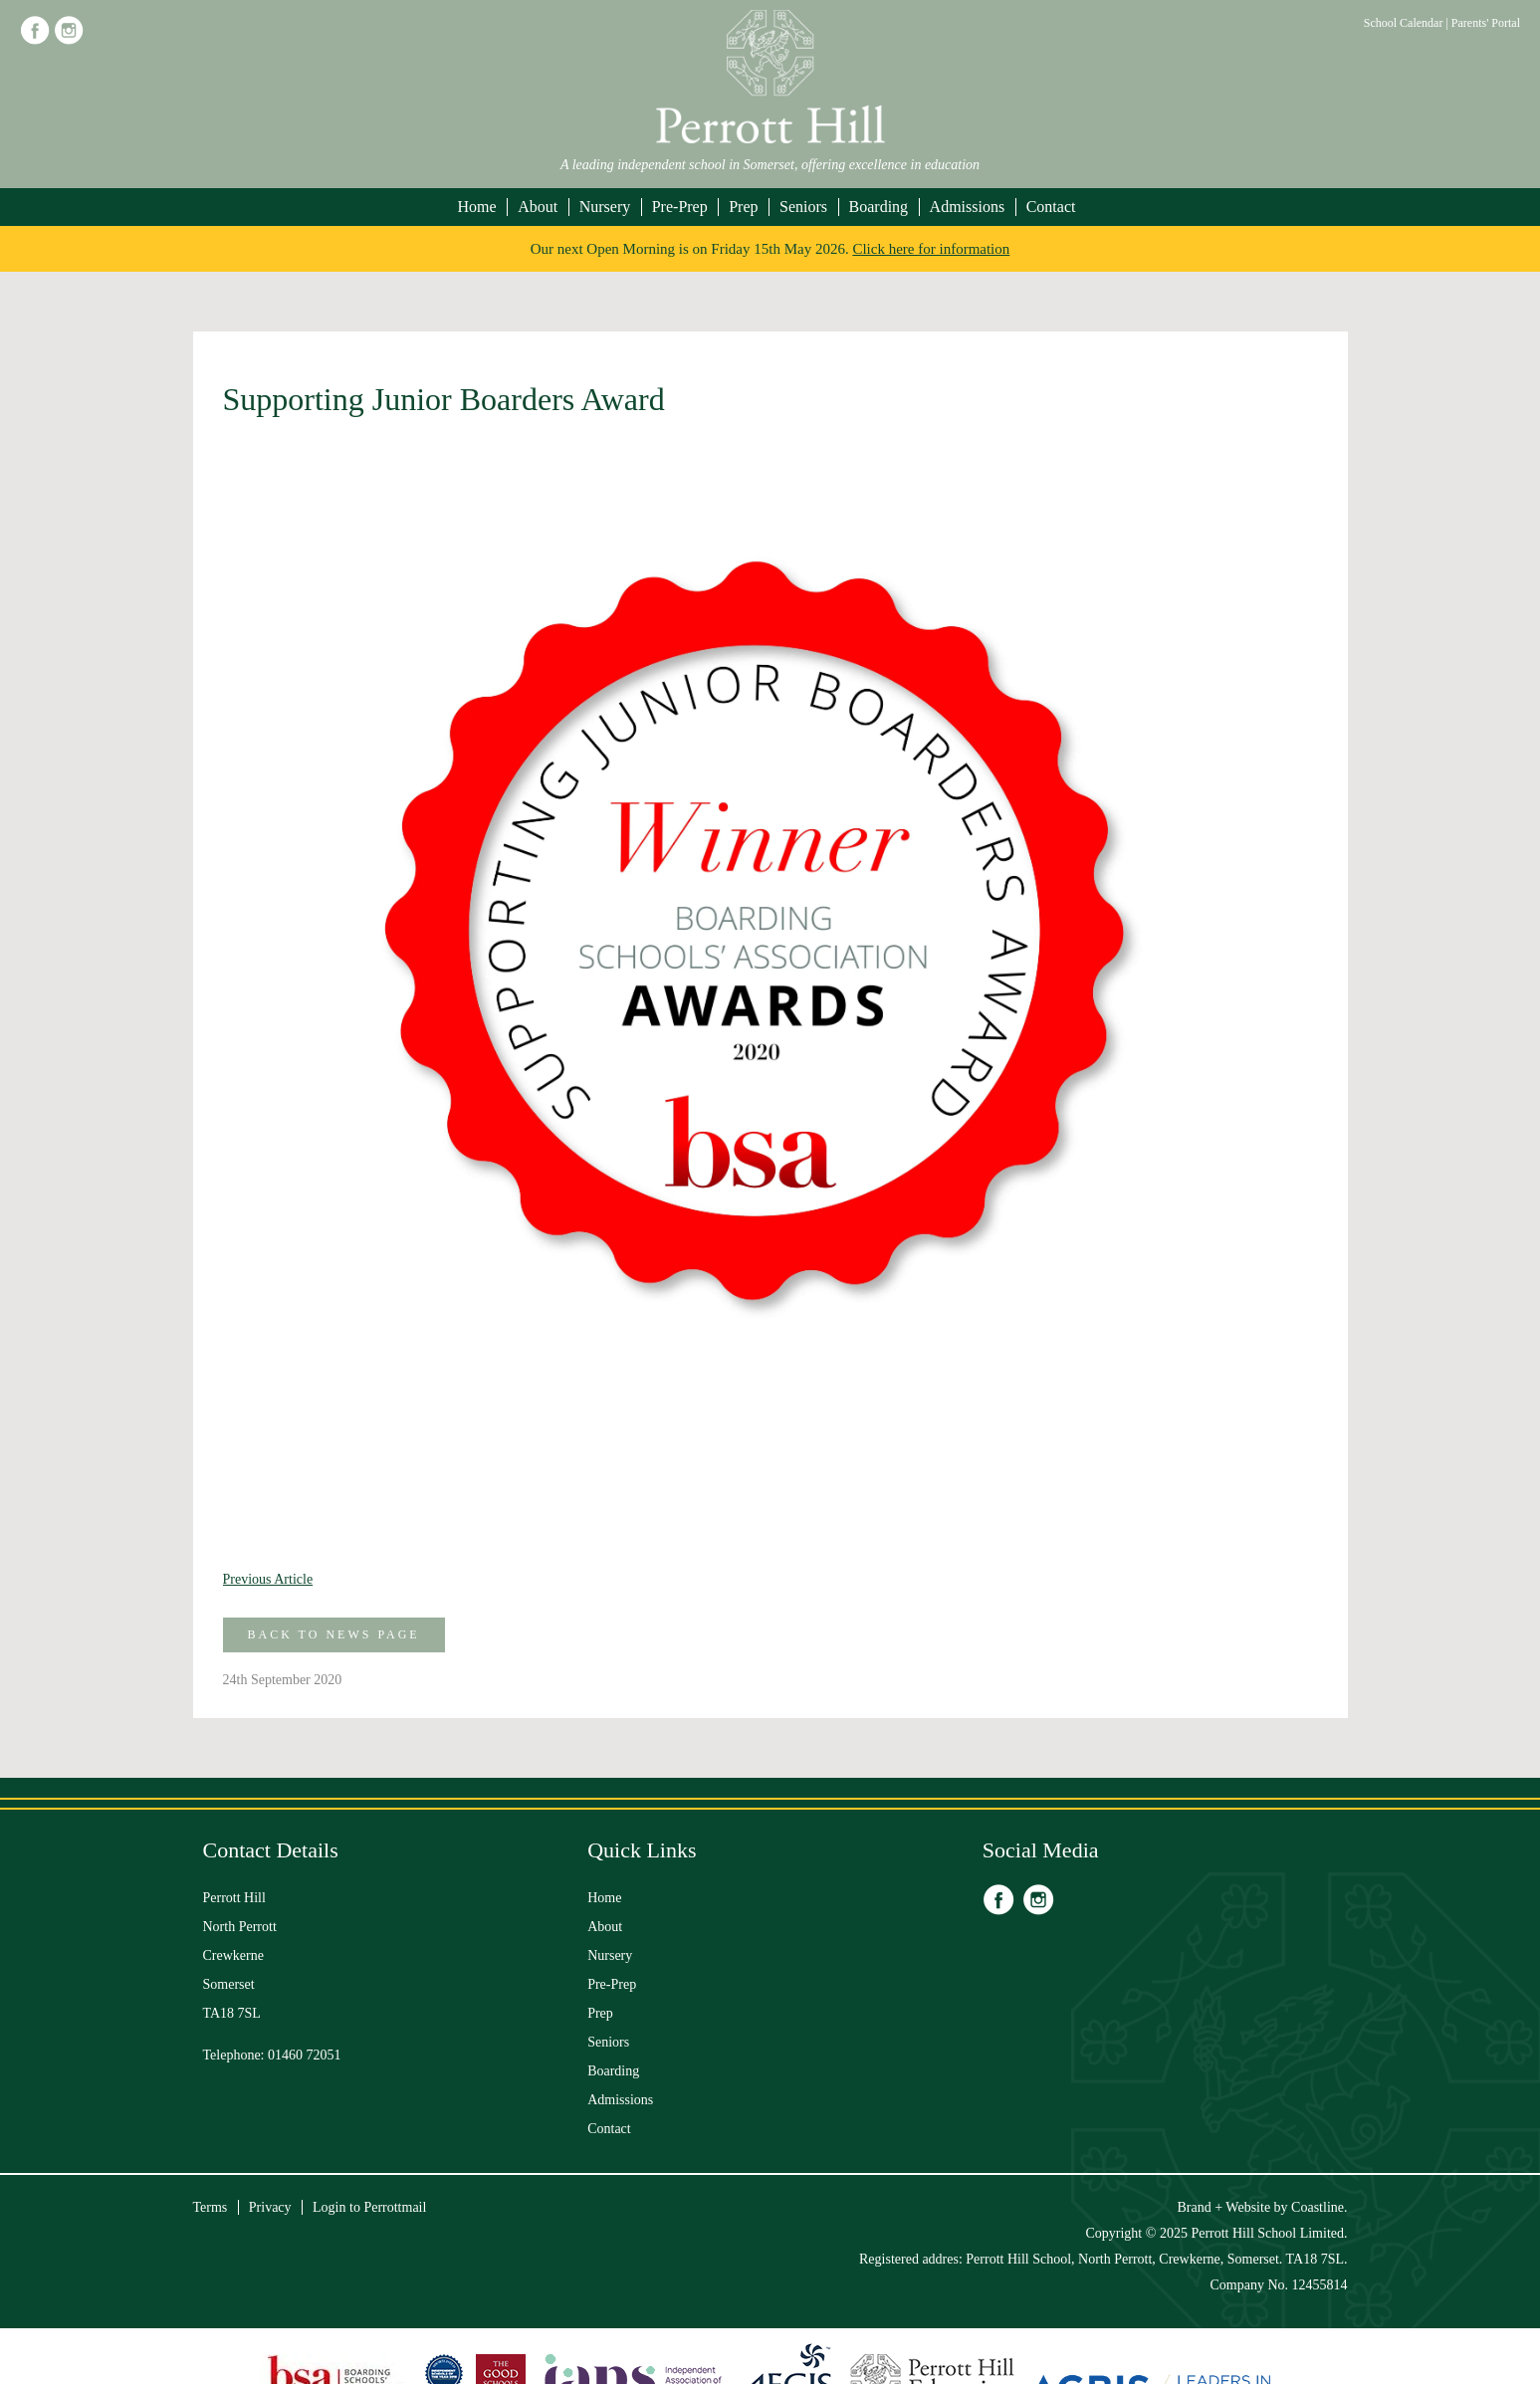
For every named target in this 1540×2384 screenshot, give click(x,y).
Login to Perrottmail (369, 2207)
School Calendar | (1407, 23)
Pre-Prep (680, 206)
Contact (1051, 206)
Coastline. (1319, 2207)
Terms (210, 2207)
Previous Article (268, 1579)
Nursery (605, 206)
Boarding (879, 206)
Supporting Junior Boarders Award (444, 399)
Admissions (967, 206)
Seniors (803, 206)
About (537, 206)
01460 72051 (304, 2055)
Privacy (270, 2207)
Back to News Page (334, 1634)
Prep (743, 206)
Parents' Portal (1485, 23)
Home (477, 206)
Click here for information (930, 249)
